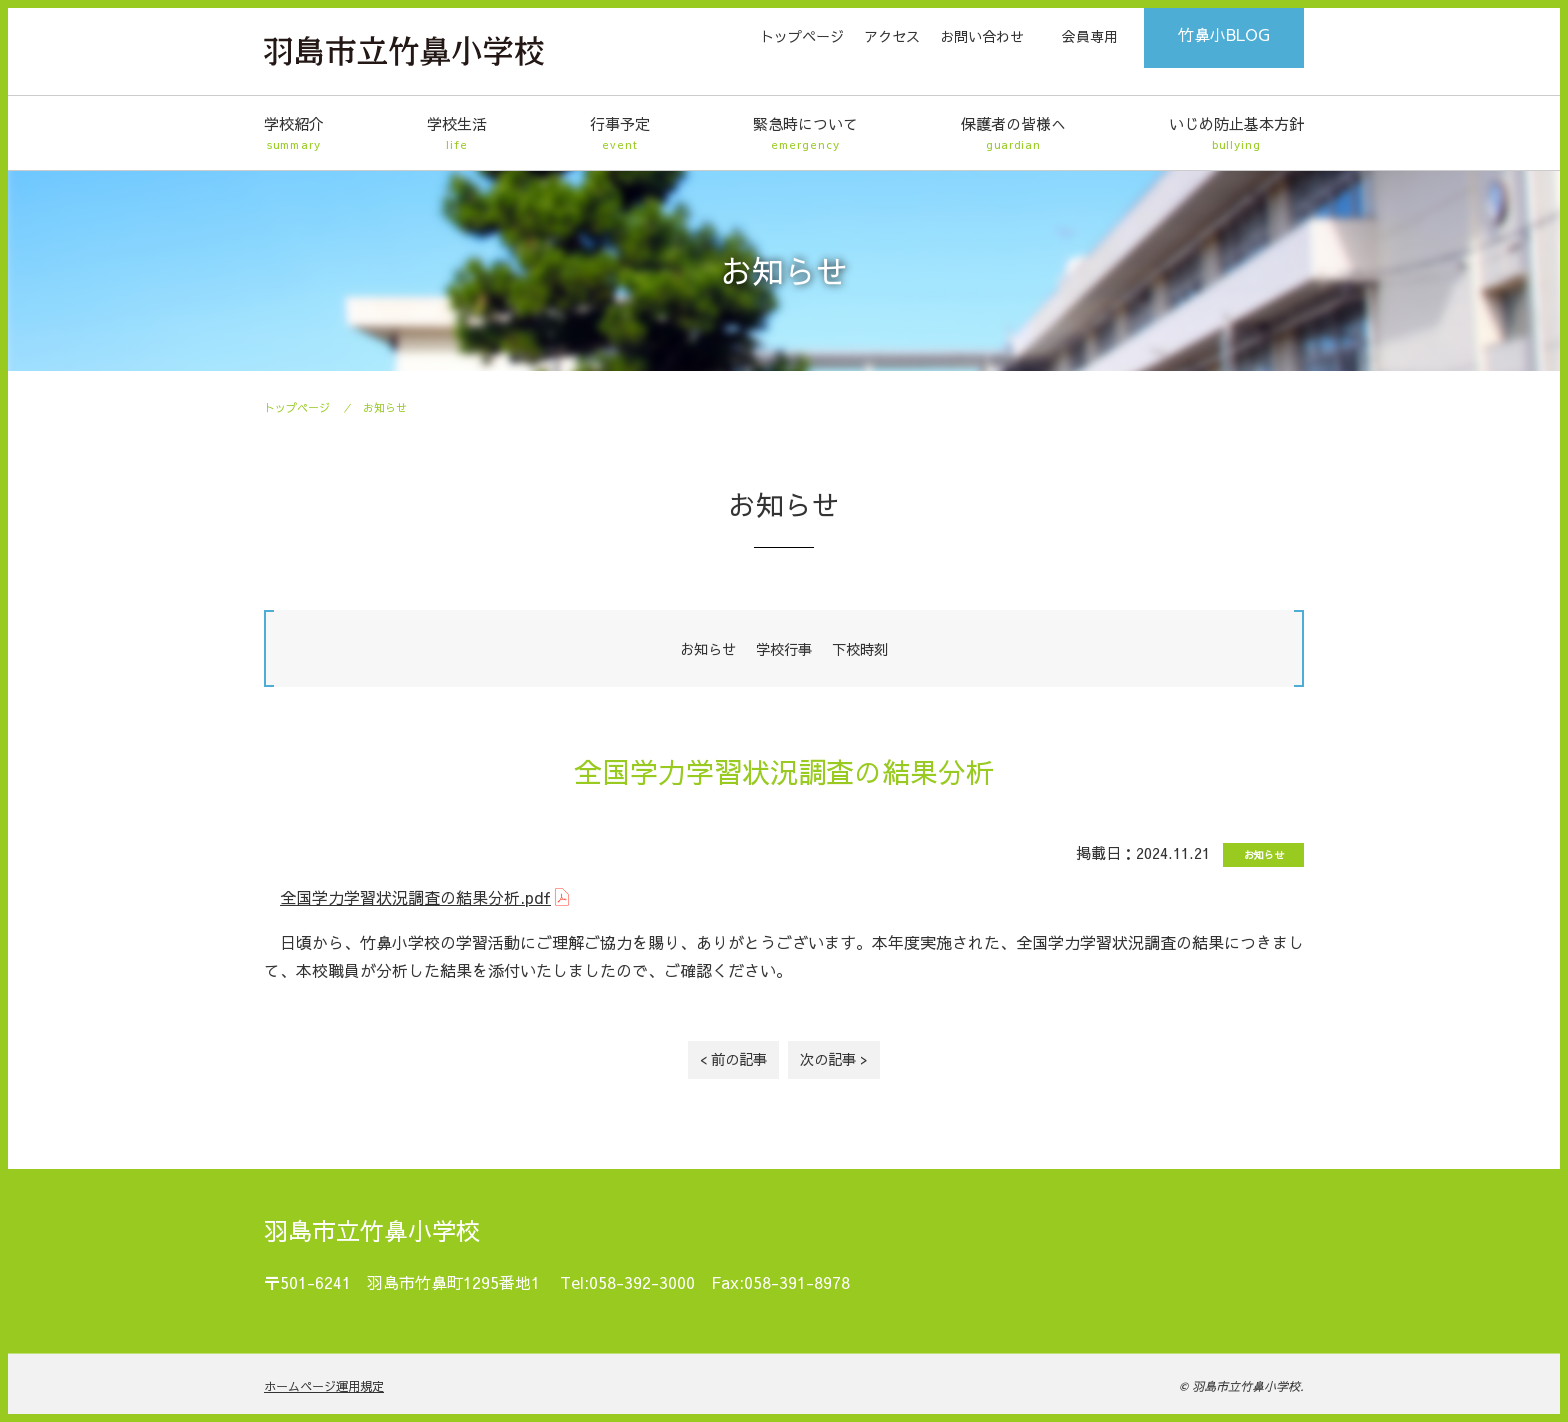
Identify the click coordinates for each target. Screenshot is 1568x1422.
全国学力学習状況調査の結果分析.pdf (415, 897)
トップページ (802, 36)
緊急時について (805, 133)
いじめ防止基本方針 (1236, 133)
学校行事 (784, 649)
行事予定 (620, 133)
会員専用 (1090, 36)
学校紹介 (294, 133)
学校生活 (457, 133)
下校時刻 (860, 649)
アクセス (892, 36)
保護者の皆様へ (1013, 133)
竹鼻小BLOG (1224, 34)
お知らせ (385, 407)
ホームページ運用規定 (324, 1386)
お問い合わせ (982, 36)
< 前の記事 (733, 1059)
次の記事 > (834, 1059)
